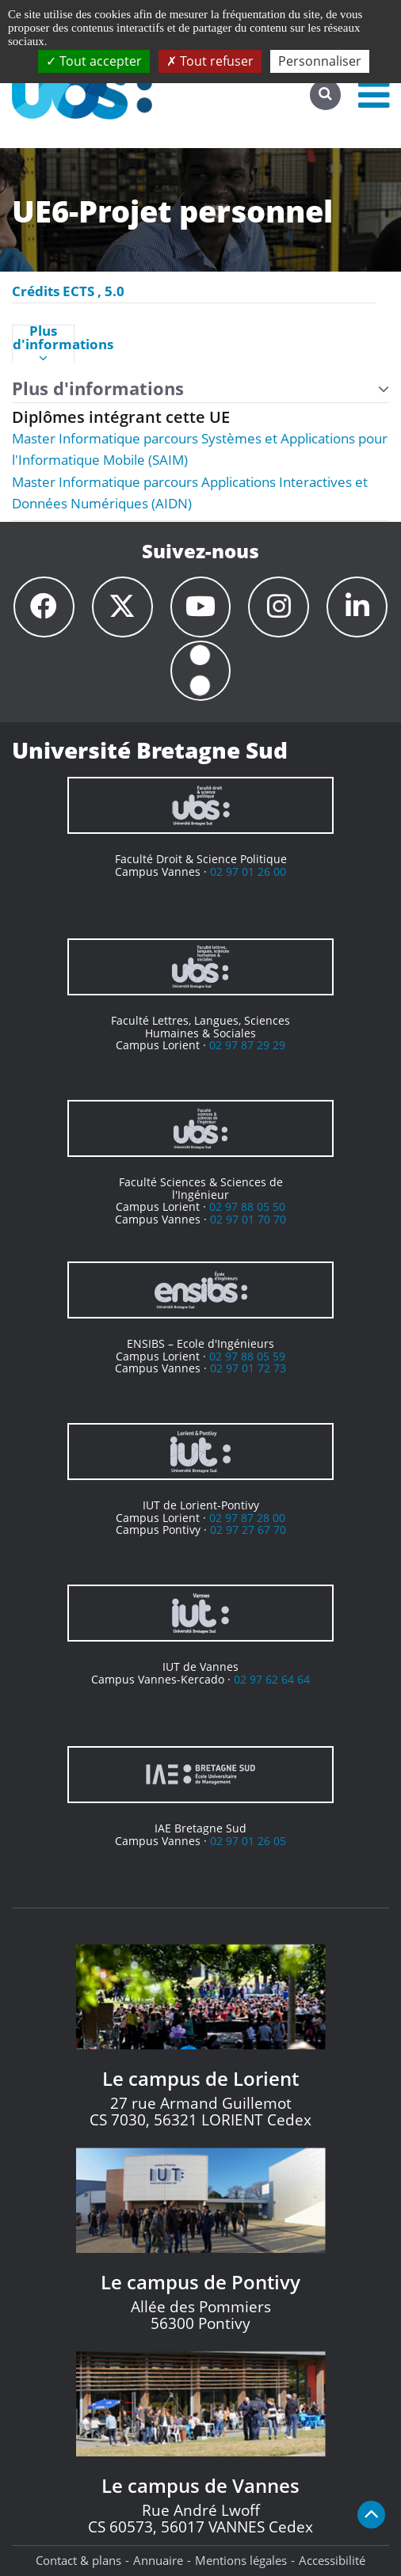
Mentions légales (241, 2561)
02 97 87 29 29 (247, 1046)
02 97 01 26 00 (248, 871)
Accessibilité (332, 2561)
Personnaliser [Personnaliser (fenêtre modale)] (319, 61)
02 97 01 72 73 (248, 1369)
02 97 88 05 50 (247, 1207)
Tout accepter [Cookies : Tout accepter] (94, 61)
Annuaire (158, 2561)
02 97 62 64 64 (272, 1679)
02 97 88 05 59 (247, 1356)
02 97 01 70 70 (248, 1219)
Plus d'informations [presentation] (43, 344)
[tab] (43, 344)
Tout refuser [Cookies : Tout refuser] (210, 61)
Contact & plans (78, 2561)
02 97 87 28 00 (247, 1518)
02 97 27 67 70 (248, 1530)
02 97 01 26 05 (248, 1841)
